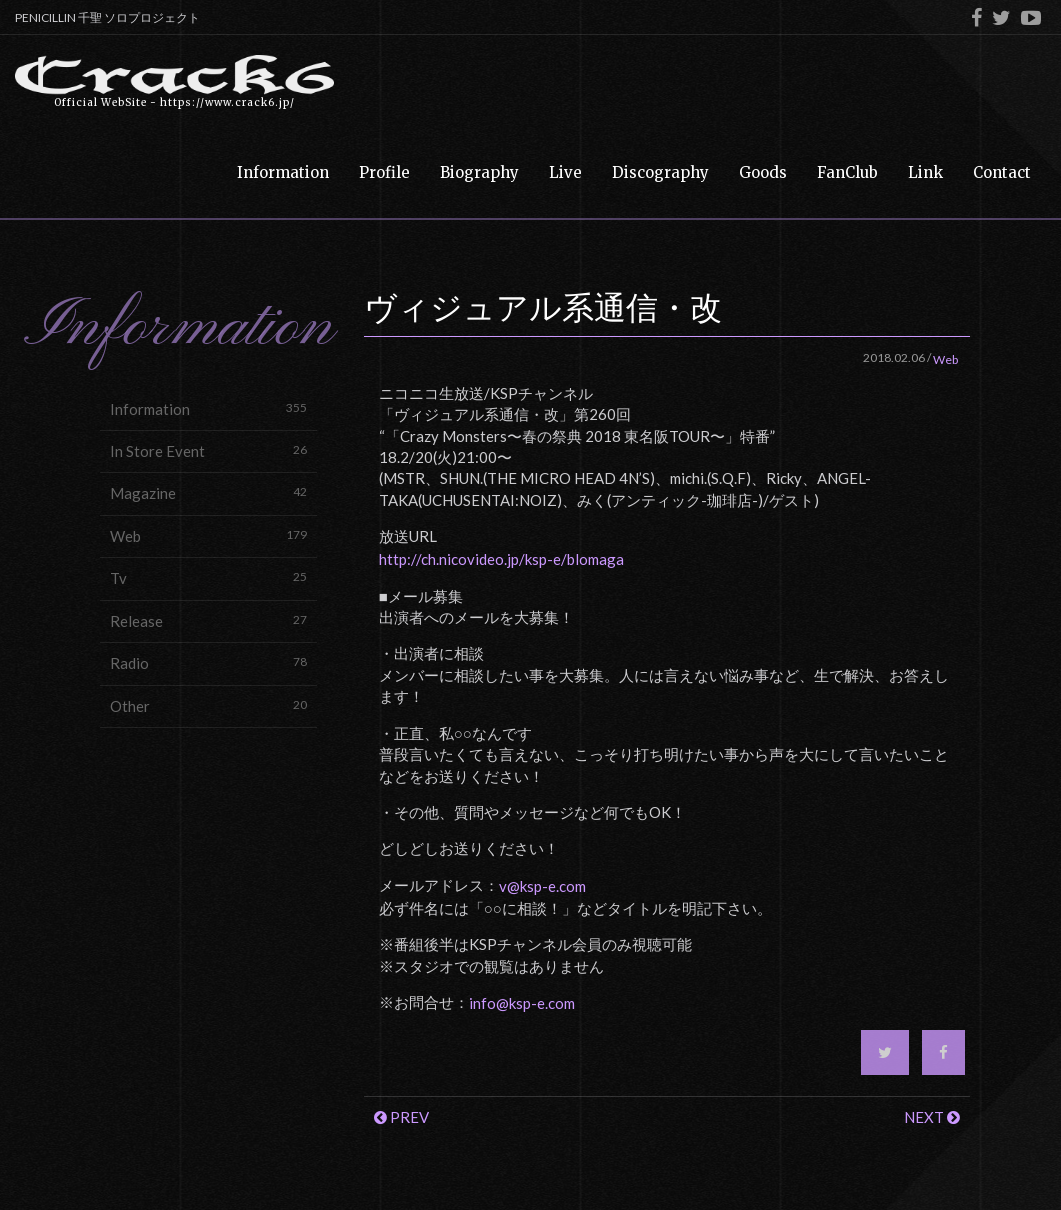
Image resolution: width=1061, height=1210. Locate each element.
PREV (401, 1117)
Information (208, 408)
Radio (208, 662)
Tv (208, 577)
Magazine (208, 492)
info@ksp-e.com (522, 1003)
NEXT (932, 1117)
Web (208, 535)
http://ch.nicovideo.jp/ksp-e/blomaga (501, 559)
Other (208, 705)
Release (208, 620)
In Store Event (208, 450)
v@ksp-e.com (542, 886)
